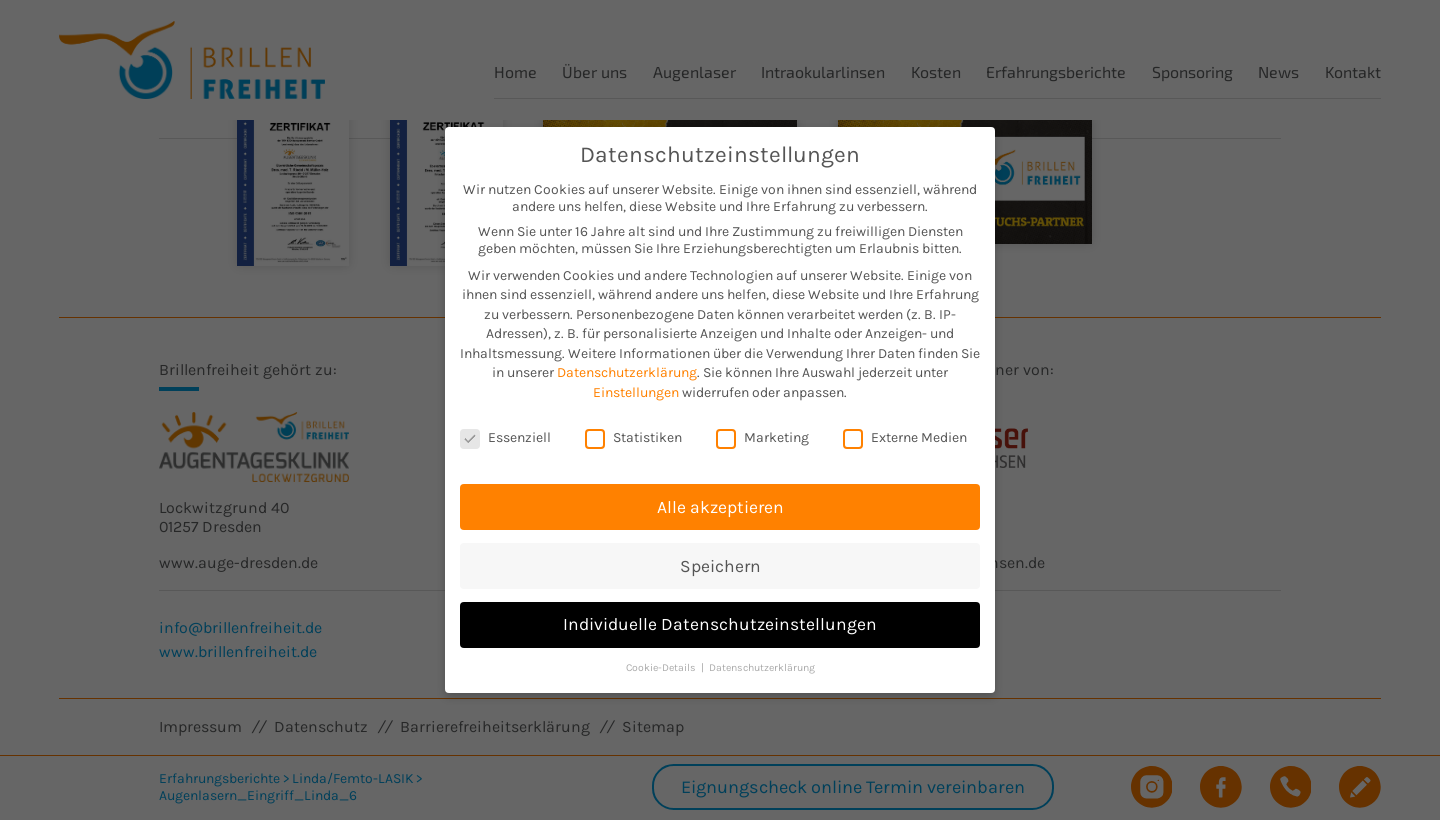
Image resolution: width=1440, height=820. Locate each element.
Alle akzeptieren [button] (720, 499)
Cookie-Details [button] (662, 660)
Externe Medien (905, 429)
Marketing (762, 429)
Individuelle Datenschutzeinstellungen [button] (720, 617)
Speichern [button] (720, 558)
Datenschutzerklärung (627, 365)
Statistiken (633, 429)
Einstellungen (636, 385)
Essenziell (505, 429)
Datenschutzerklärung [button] (762, 660)
